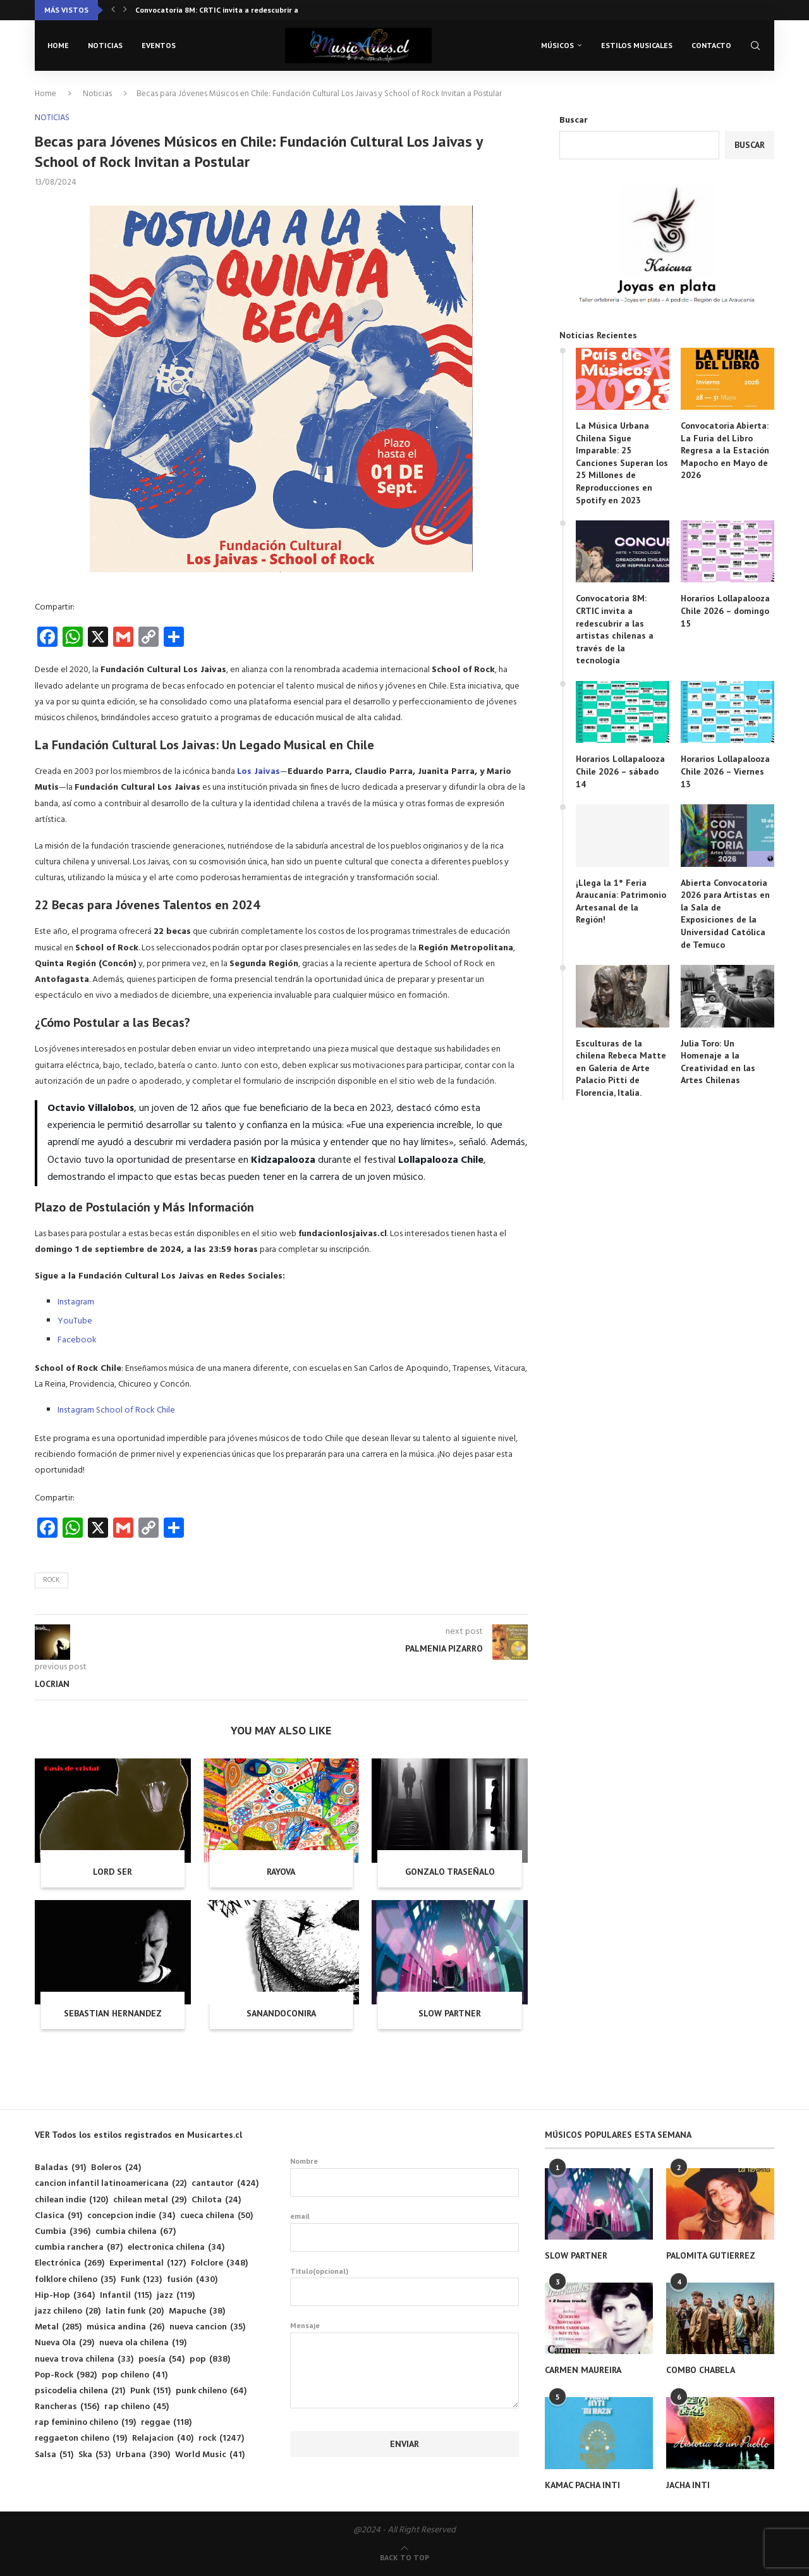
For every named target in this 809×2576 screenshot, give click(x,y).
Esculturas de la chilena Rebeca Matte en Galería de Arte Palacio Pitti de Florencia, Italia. (621, 1068)
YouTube (75, 1321)
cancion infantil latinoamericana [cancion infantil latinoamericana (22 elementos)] (110, 2184)
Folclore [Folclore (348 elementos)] (219, 2263)
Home (58, 45)
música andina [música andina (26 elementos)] (125, 2327)
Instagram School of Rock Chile (116, 1410)
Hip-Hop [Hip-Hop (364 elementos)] (65, 2295)
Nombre (405, 2176)
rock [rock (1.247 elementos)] (221, 2438)
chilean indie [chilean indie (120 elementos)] (71, 2200)
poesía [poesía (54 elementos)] (161, 2359)
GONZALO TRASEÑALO (450, 1871)
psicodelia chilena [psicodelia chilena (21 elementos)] (80, 2391)
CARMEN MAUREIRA (583, 2370)
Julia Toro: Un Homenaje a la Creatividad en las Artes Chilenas (718, 1062)
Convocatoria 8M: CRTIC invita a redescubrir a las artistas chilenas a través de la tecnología (615, 629)
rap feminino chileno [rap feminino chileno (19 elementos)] (85, 2423)
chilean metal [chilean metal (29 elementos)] (149, 2200)
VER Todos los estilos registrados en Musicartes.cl (138, 2134)
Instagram (76, 1302)
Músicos (557, 45)
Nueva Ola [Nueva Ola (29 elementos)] (64, 2343)
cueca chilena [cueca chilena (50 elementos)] (216, 2216)
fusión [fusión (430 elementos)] (192, 2280)
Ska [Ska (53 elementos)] (94, 2455)
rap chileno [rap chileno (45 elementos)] (136, 2407)
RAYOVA (281, 1871)
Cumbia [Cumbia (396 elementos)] (62, 2232)
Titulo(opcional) (405, 2286)
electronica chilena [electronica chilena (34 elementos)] (176, 2247)
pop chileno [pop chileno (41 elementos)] (134, 2375)
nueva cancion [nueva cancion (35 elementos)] (207, 2327)
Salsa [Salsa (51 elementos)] (54, 2455)
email (405, 2231)
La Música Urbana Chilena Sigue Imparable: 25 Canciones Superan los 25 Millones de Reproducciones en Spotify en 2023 (622, 463)
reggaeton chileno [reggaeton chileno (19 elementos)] (81, 2438)
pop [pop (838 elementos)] (210, 2359)
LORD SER (112, 1871)
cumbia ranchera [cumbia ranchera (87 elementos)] (79, 2247)
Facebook (77, 1340)
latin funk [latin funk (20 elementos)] (135, 2311)
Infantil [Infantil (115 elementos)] (126, 2295)
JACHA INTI (688, 2485)
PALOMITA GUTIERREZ (710, 2255)
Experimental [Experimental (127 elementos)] (147, 2263)
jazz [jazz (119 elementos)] (176, 2295)
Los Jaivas (258, 771)
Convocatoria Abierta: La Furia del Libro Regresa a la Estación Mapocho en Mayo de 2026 (725, 450)
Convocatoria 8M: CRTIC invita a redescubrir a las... (226, 10)
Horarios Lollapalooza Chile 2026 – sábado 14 (620, 771)
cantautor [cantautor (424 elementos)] (225, 2184)
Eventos (159, 45)
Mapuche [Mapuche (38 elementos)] (197, 2311)
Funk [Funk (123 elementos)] (141, 2280)
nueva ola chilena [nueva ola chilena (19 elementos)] (142, 2343)
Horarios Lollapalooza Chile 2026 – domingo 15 (725, 610)
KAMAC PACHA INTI (582, 2485)
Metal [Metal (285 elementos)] (58, 2327)
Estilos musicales (636, 45)
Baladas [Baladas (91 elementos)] (60, 2168)
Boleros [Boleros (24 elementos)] (116, 2168)
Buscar (573, 120)
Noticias (105, 45)
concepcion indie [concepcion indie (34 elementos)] (131, 2216)
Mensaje (405, 2332)
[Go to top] (404, 2558)
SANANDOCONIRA (281, 2013)
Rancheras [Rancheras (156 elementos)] (67, 2407)
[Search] (755, 45)
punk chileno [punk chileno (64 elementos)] (211, 2391)
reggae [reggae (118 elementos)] (166, 2423)
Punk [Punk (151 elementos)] (150, 2391)
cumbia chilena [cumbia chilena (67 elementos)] (135, 2232)
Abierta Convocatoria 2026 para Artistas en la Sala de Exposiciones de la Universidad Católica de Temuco (725, 913)
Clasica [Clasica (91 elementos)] (58, 2216)
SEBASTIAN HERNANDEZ (113, 2013)
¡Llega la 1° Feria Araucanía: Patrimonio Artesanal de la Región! (621, 901)
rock (51, 1580)
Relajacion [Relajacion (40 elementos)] (162, 2438)
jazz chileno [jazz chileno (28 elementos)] (67, 2311)
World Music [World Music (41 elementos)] (210, 2455)
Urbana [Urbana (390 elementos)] (143, 2455)
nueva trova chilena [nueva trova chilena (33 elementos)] (84, 2359)
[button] (113, 10)
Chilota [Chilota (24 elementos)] (216, 2200)
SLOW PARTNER (449, 2013)
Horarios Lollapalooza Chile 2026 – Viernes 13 (725, 771)
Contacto (711, 45)
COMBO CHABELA (700, 2370)
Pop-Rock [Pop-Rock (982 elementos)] (66, 2375)
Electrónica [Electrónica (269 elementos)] (69, 2263)
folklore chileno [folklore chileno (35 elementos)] (75, 2280)
